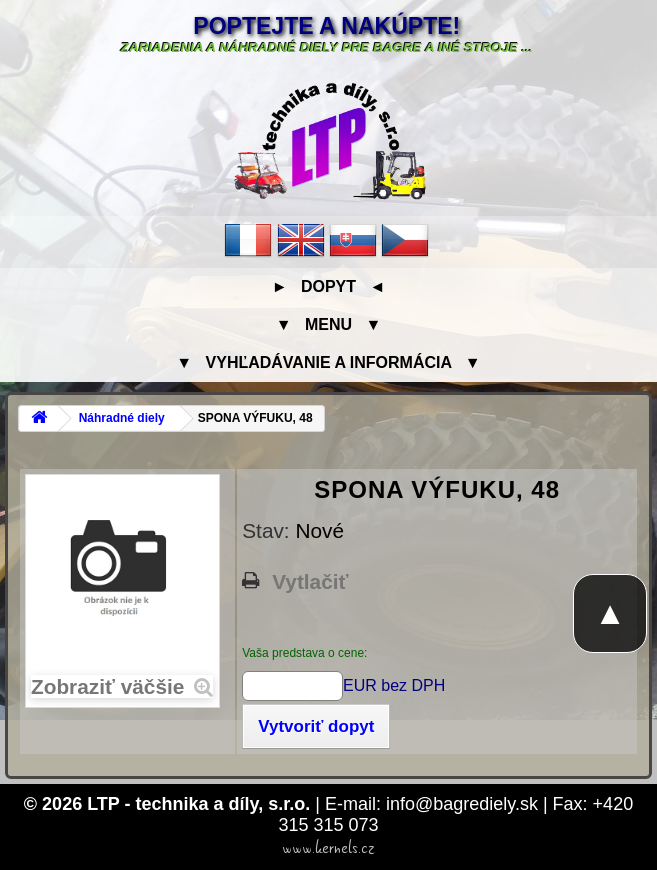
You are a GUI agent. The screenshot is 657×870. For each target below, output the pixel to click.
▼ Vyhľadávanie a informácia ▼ (328, 362)
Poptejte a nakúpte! (326, 26)
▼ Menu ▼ (328, 324)
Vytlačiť (310, 582)
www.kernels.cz (328, 848)
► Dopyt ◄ (328, 286)
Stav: (268, 530)
